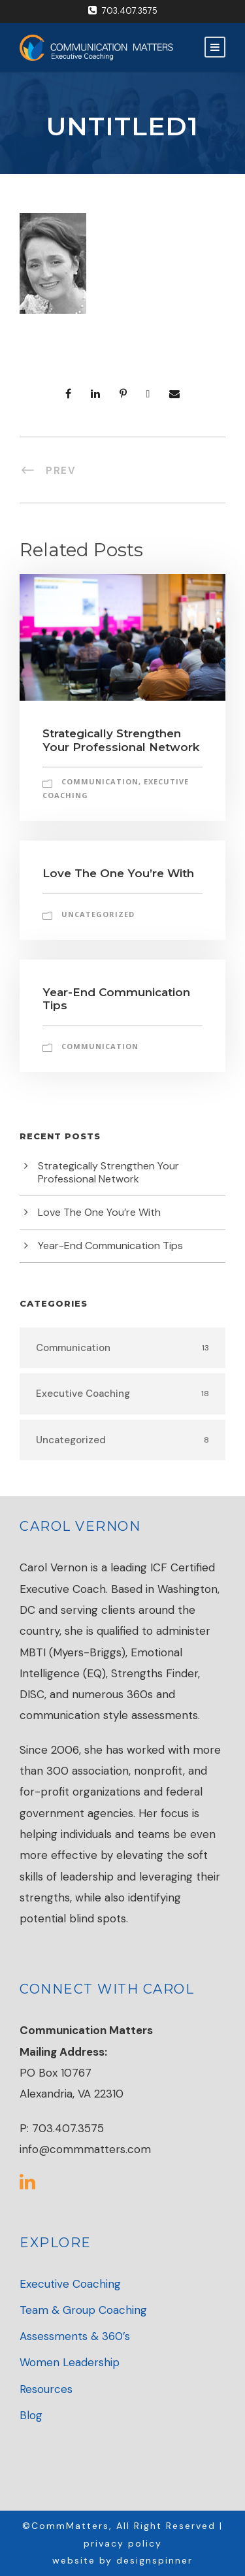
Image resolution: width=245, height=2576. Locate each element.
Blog (31, 2415)
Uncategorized (98, 914)
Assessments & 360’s (75, 2336)
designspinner (154, 2560)
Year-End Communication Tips (110, 1245)
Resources (46, 2389)
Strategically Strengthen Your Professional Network (120, 740)
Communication (100, 781)
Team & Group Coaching (83, 2310)
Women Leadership (70, 2362)
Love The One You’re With (118, 873)
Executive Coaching (70, 2284)
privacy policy (123, 2543)
